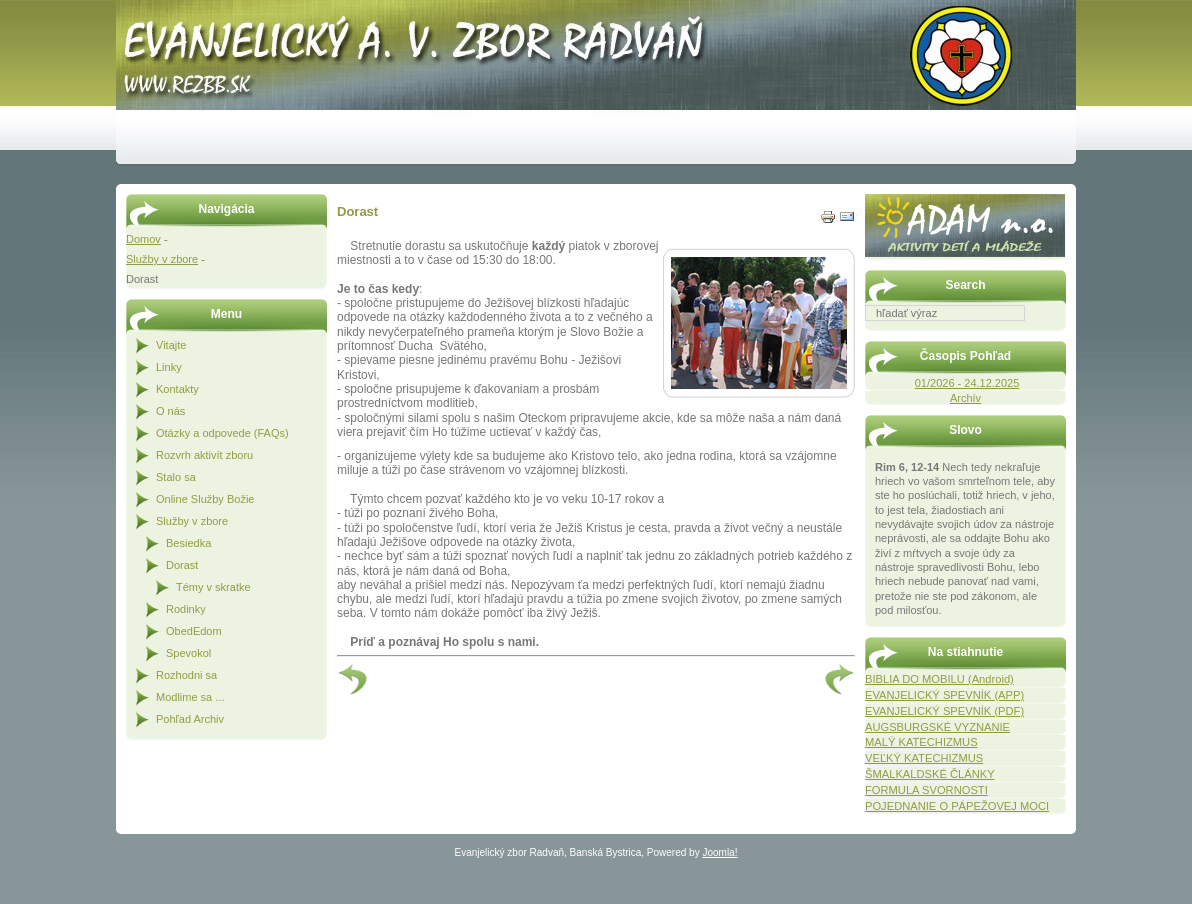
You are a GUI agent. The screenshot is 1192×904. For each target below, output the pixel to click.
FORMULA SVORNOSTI (926, 790)
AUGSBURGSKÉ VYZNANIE (937, 727)
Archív (965, 398)
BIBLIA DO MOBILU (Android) (939, 679)
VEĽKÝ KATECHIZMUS (924, 758)
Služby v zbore (162, 259)
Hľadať (1056, 335)
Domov (143, 239)
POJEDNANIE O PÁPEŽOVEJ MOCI (957, 806)
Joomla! (719, 852)
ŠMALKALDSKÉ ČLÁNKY (930, 774)
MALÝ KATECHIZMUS (921, 742)
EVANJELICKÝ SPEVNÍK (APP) (944, 695)
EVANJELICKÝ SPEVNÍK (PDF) (944, 711)
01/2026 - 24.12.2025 (967, 383)
